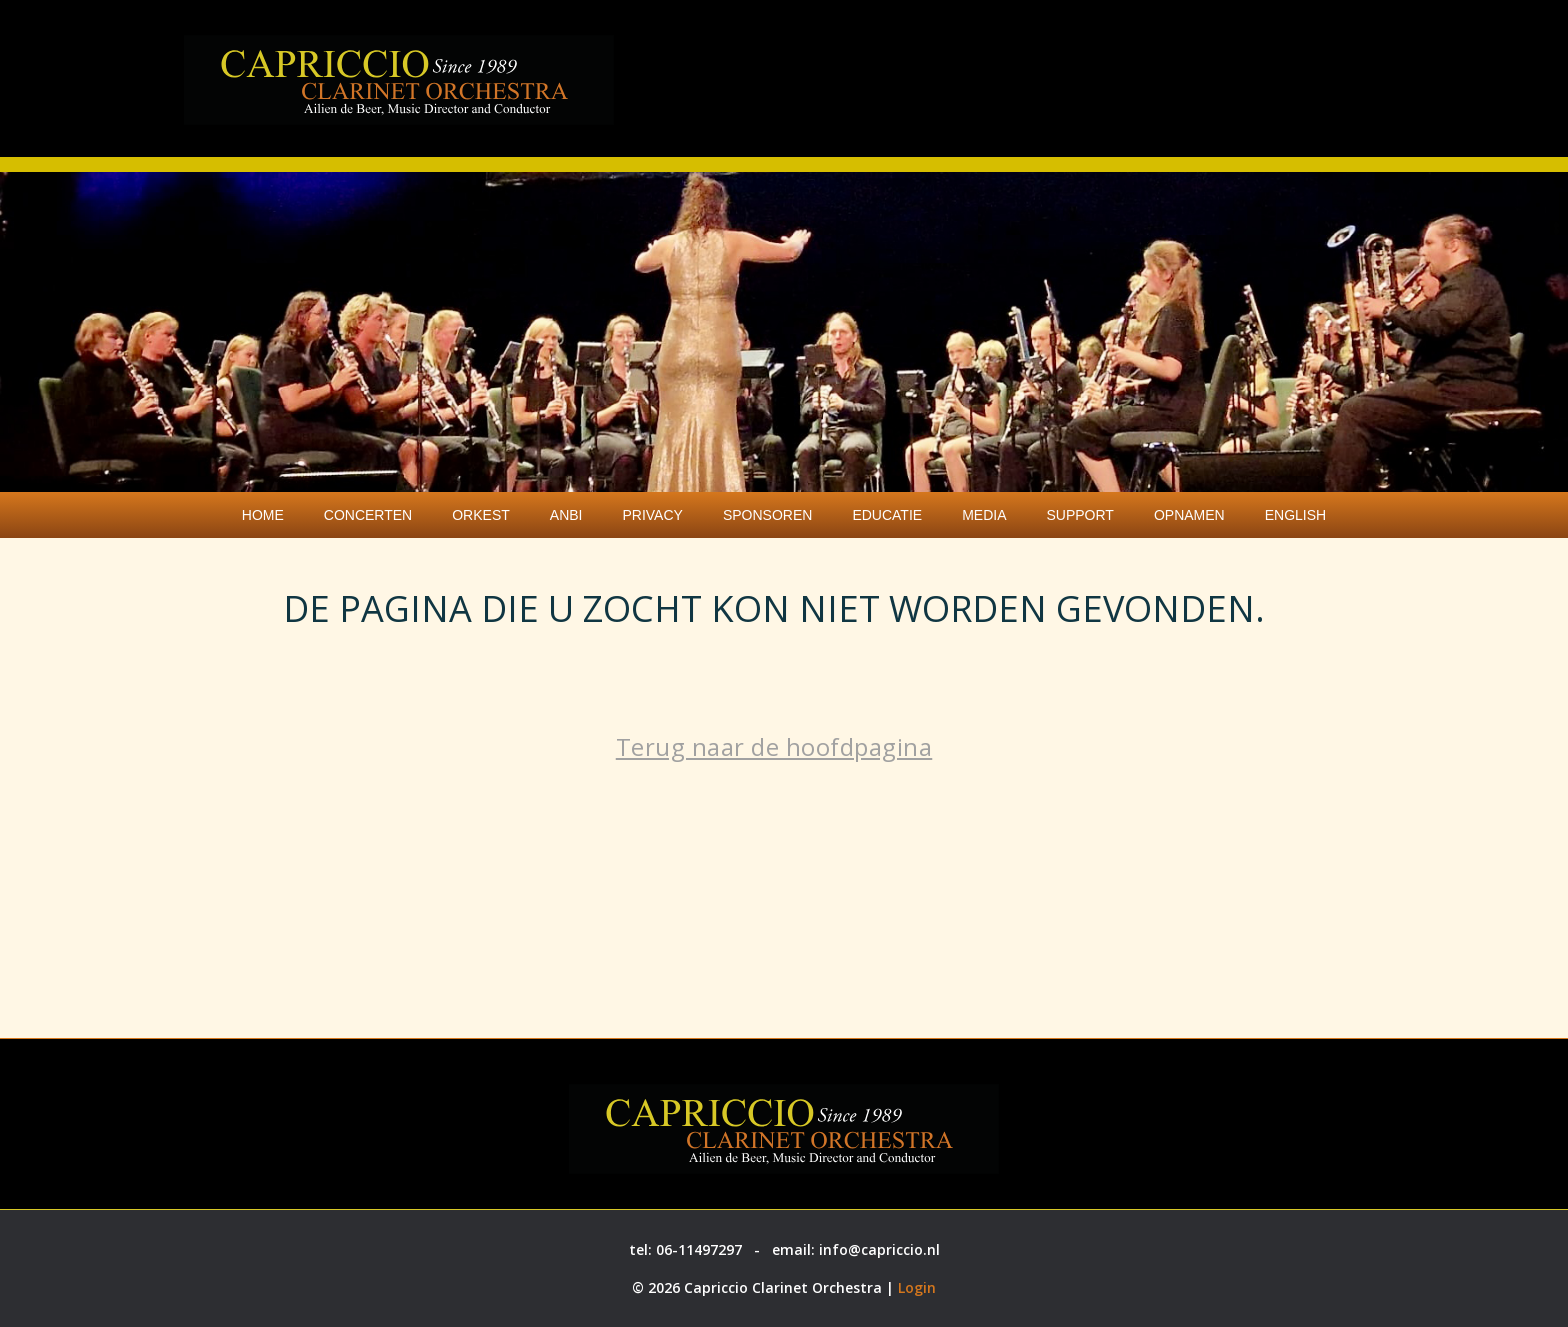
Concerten (368, 515)
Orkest (481, 515)
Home (263, 515)
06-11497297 (699, 1249)
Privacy (652, 515)
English (1295, 515)
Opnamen (1189, 515)
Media (984, 515)
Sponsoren (767, 515)
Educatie (887, 515)
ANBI (566, 515)
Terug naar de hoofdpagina (774, 746)
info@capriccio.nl (879, 1249)
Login (917, 1287)
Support (1079, 515)
